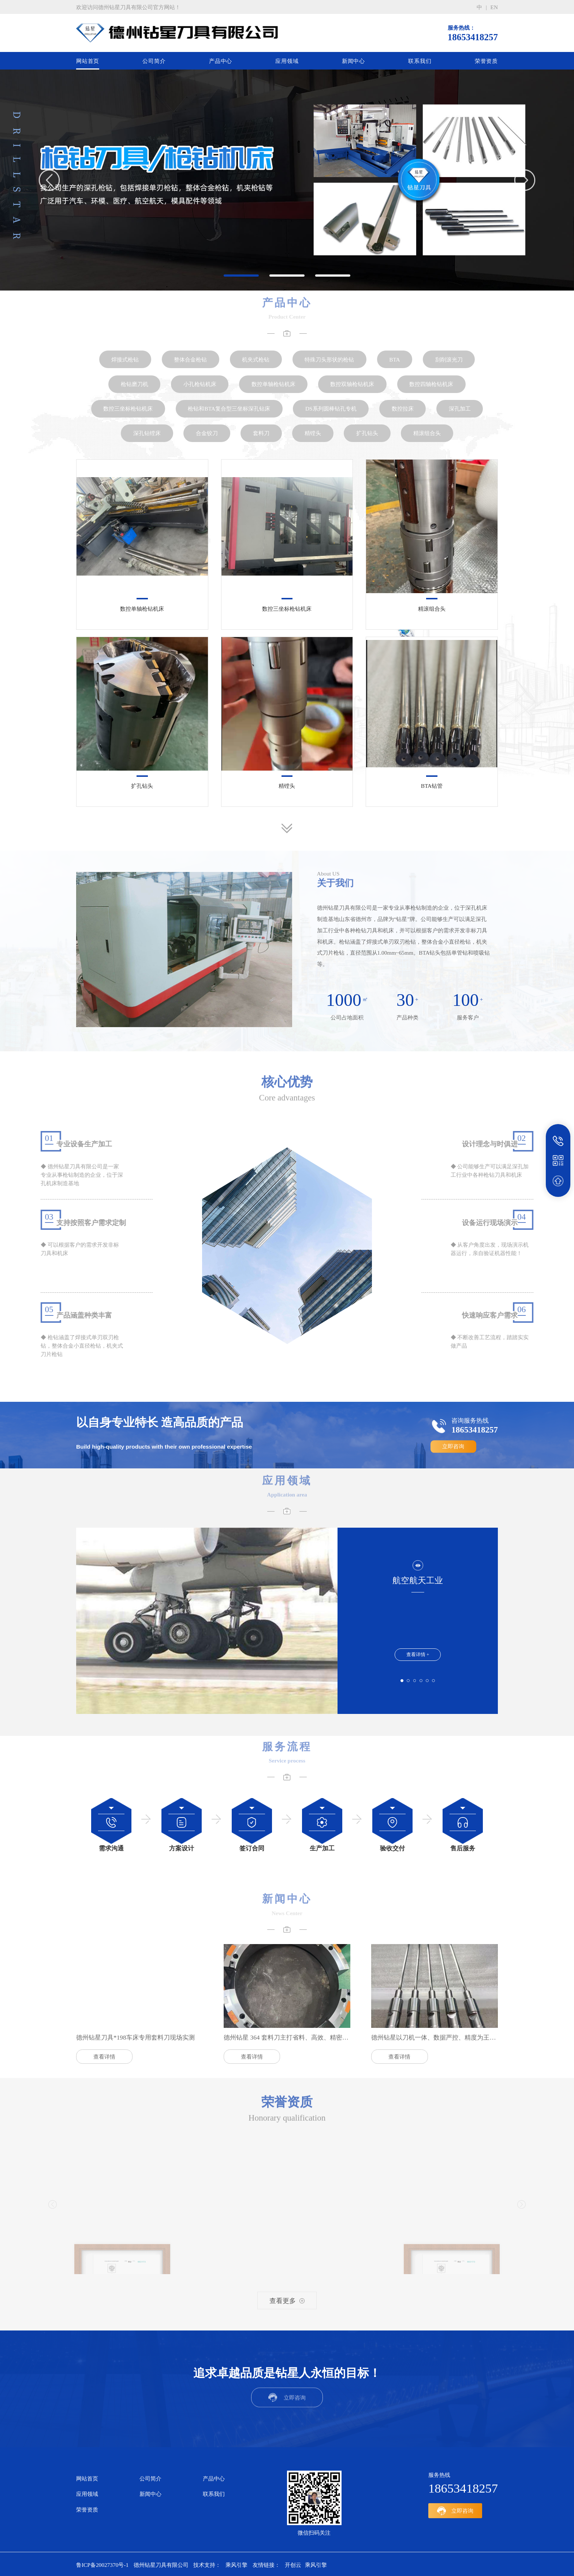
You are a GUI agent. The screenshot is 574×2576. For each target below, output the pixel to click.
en (494, 7)
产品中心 (220, 61)
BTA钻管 (432, 786)
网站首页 (87, 61)
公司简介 (153, 61)
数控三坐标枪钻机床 (287, 609)
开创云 (293, 2563)
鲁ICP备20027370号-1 (102, 2563)
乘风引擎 (236, 2563)
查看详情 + (417, 1654)
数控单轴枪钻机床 (142, 609)
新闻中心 (353, 61)
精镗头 (287, 786)
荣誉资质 (486, 61)
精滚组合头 (432, 609)
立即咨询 (453, 1447)
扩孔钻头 (142, 786)
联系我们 (419, 61)
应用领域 (286, 61)
